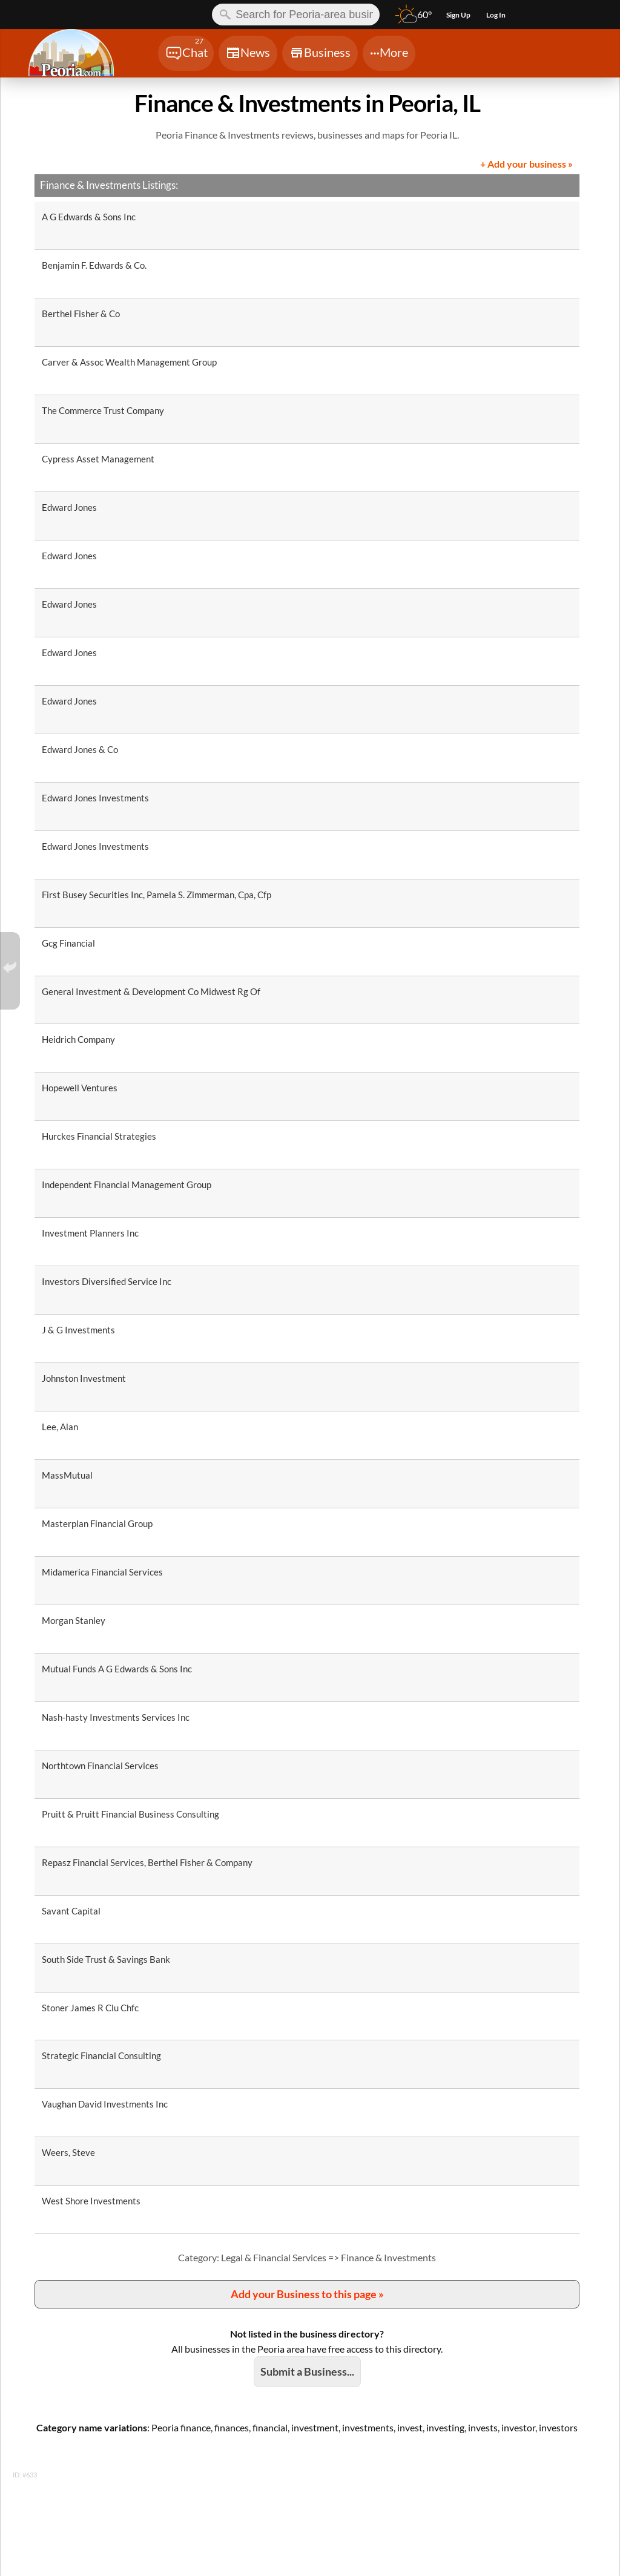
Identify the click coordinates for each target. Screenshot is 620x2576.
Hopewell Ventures (79, 1087)
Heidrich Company (78, 1039)
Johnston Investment (84, 1378)
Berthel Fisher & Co (81, 313)
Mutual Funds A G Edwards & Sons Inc (117, 1668)
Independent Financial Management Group (126, 1184)
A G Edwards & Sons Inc (89, 216)
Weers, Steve (68, 2152)
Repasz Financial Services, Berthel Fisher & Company (147, 1862)
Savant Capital (71, 1910)
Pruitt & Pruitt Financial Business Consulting (130, 1814)
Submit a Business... (307, 2371)
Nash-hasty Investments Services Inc (116, 1717)
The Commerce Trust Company (103, 410)
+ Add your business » (526, 163)
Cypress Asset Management (98, 458)
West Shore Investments (91, 2200)
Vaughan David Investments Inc (105, 2103)
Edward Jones (69, 507)
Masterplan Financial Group (97, 1523)
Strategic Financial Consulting (101, 2055)
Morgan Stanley (73, 1620)
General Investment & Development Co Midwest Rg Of (151, 991)
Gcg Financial (68, 943)
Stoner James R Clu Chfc (90, 2007)
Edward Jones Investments (95, 797)
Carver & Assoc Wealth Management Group (129, 361)
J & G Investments (78, 1329)
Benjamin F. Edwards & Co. (94, 265)
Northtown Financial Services (100, 1765)
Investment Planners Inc (90, 1232)
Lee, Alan (60, 1426)
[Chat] (186, 53)
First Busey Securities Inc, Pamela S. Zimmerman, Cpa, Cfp (156, 894)
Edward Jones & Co (80, 749)
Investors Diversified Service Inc (106, 1281)
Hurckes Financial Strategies (99, 1136)
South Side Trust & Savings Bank (106, 1959)
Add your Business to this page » (307, 2294)
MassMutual (67, 1475)
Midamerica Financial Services (102, 1571)
